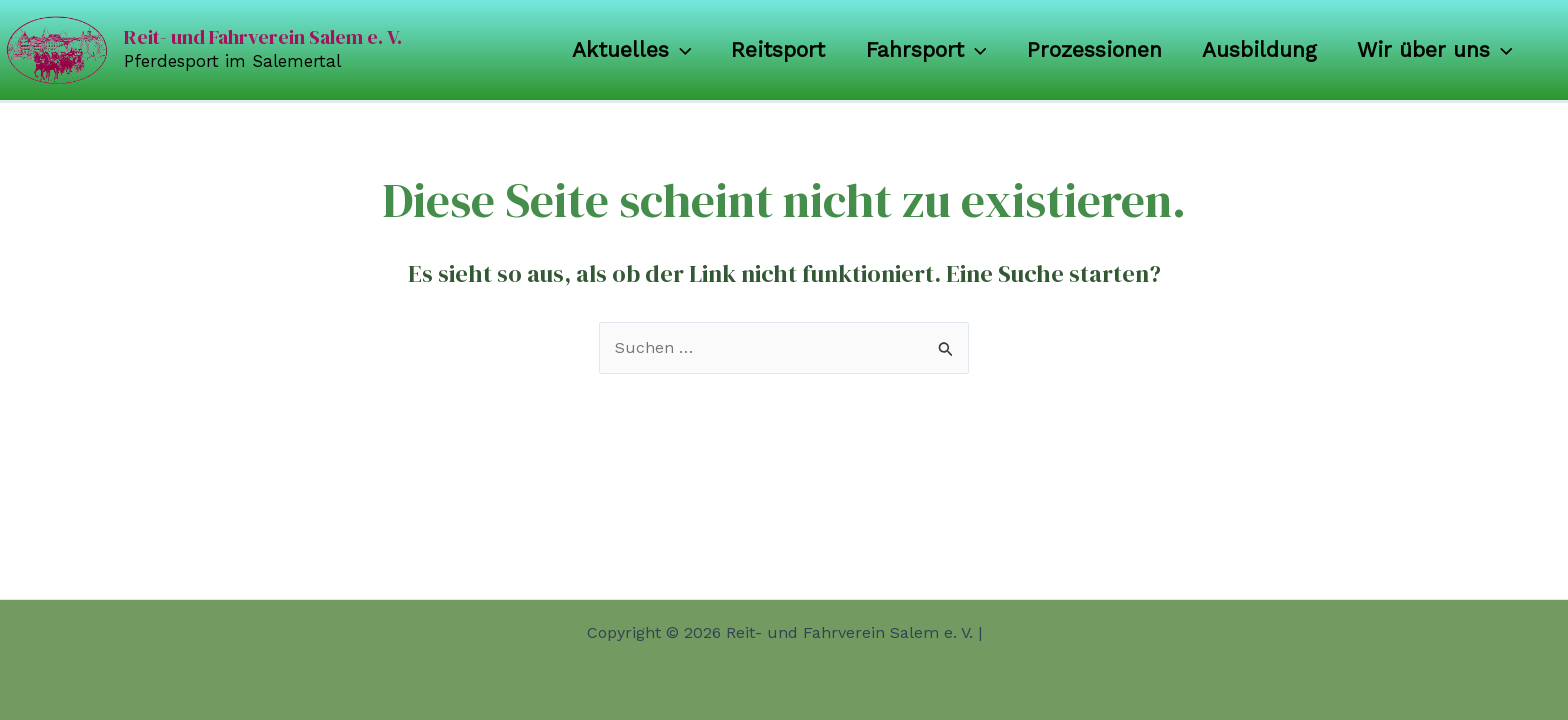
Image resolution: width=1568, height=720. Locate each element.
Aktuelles (622, 50)
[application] (670, 50)
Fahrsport (920, 50)
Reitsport (771, 49)
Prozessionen (1089, 49)
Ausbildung (1256, 49)
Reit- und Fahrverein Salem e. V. (263, 37)
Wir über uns (1434, 50)
